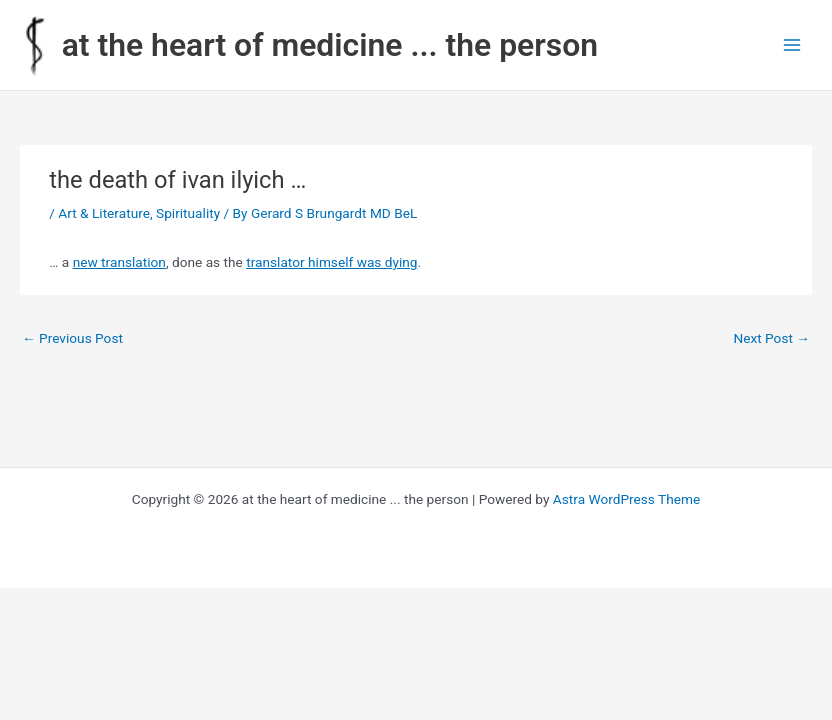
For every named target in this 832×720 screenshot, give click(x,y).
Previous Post (72, 338)
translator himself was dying (331, 262)
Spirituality (188, 213)
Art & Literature (104, 213)
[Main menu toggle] (792, 45)
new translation (119, 262)
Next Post (771, 338)
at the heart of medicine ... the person (330, 45)
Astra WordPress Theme (626, 499)
